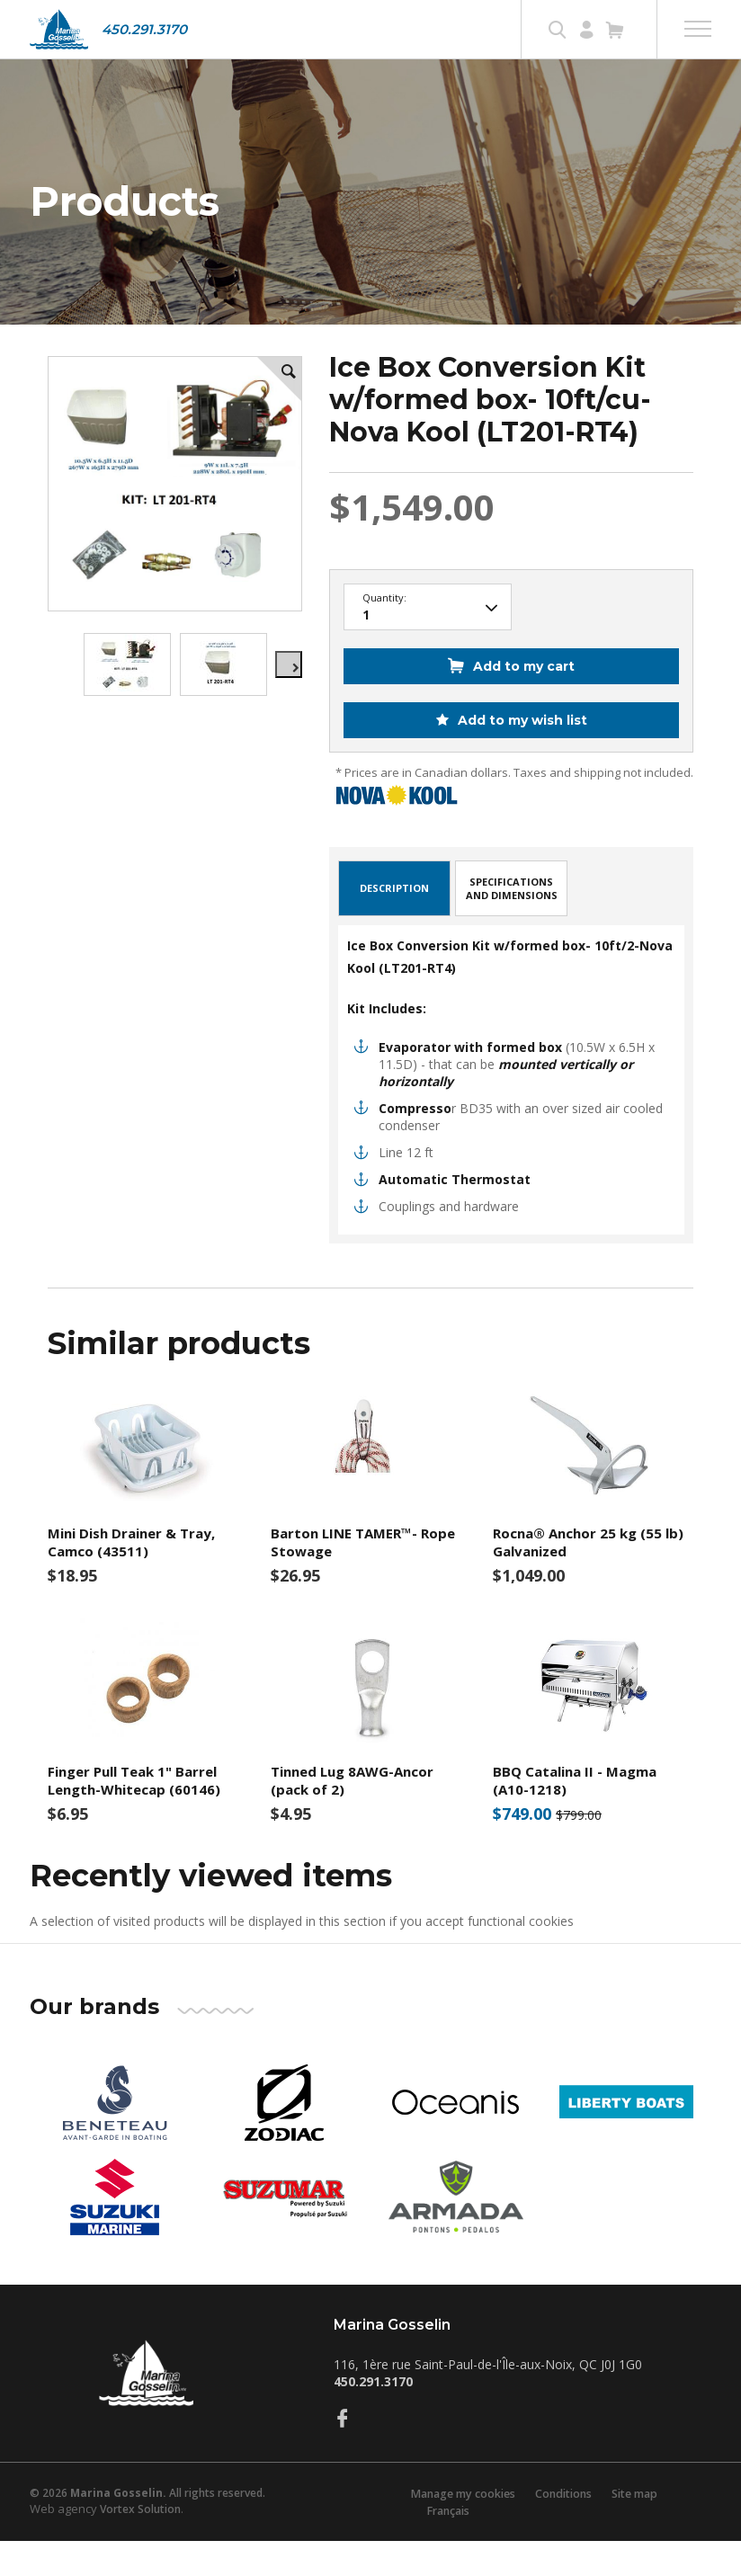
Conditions (562, 2527)
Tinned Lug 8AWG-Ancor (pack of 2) (352, 1815)
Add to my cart (524, 701)
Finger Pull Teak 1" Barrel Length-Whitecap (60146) (134, 1815)
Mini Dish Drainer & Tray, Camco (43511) (131, 1577)
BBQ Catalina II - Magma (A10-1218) (574, 1815)
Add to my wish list (520, 755)
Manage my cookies (455, 2527)
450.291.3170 (144, 29)
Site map (637, 2527)
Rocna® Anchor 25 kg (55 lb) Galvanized (588, 1577)
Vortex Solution (140, 2543)
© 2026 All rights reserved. (147, 2527)
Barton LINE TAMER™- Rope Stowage (363, 1577)
